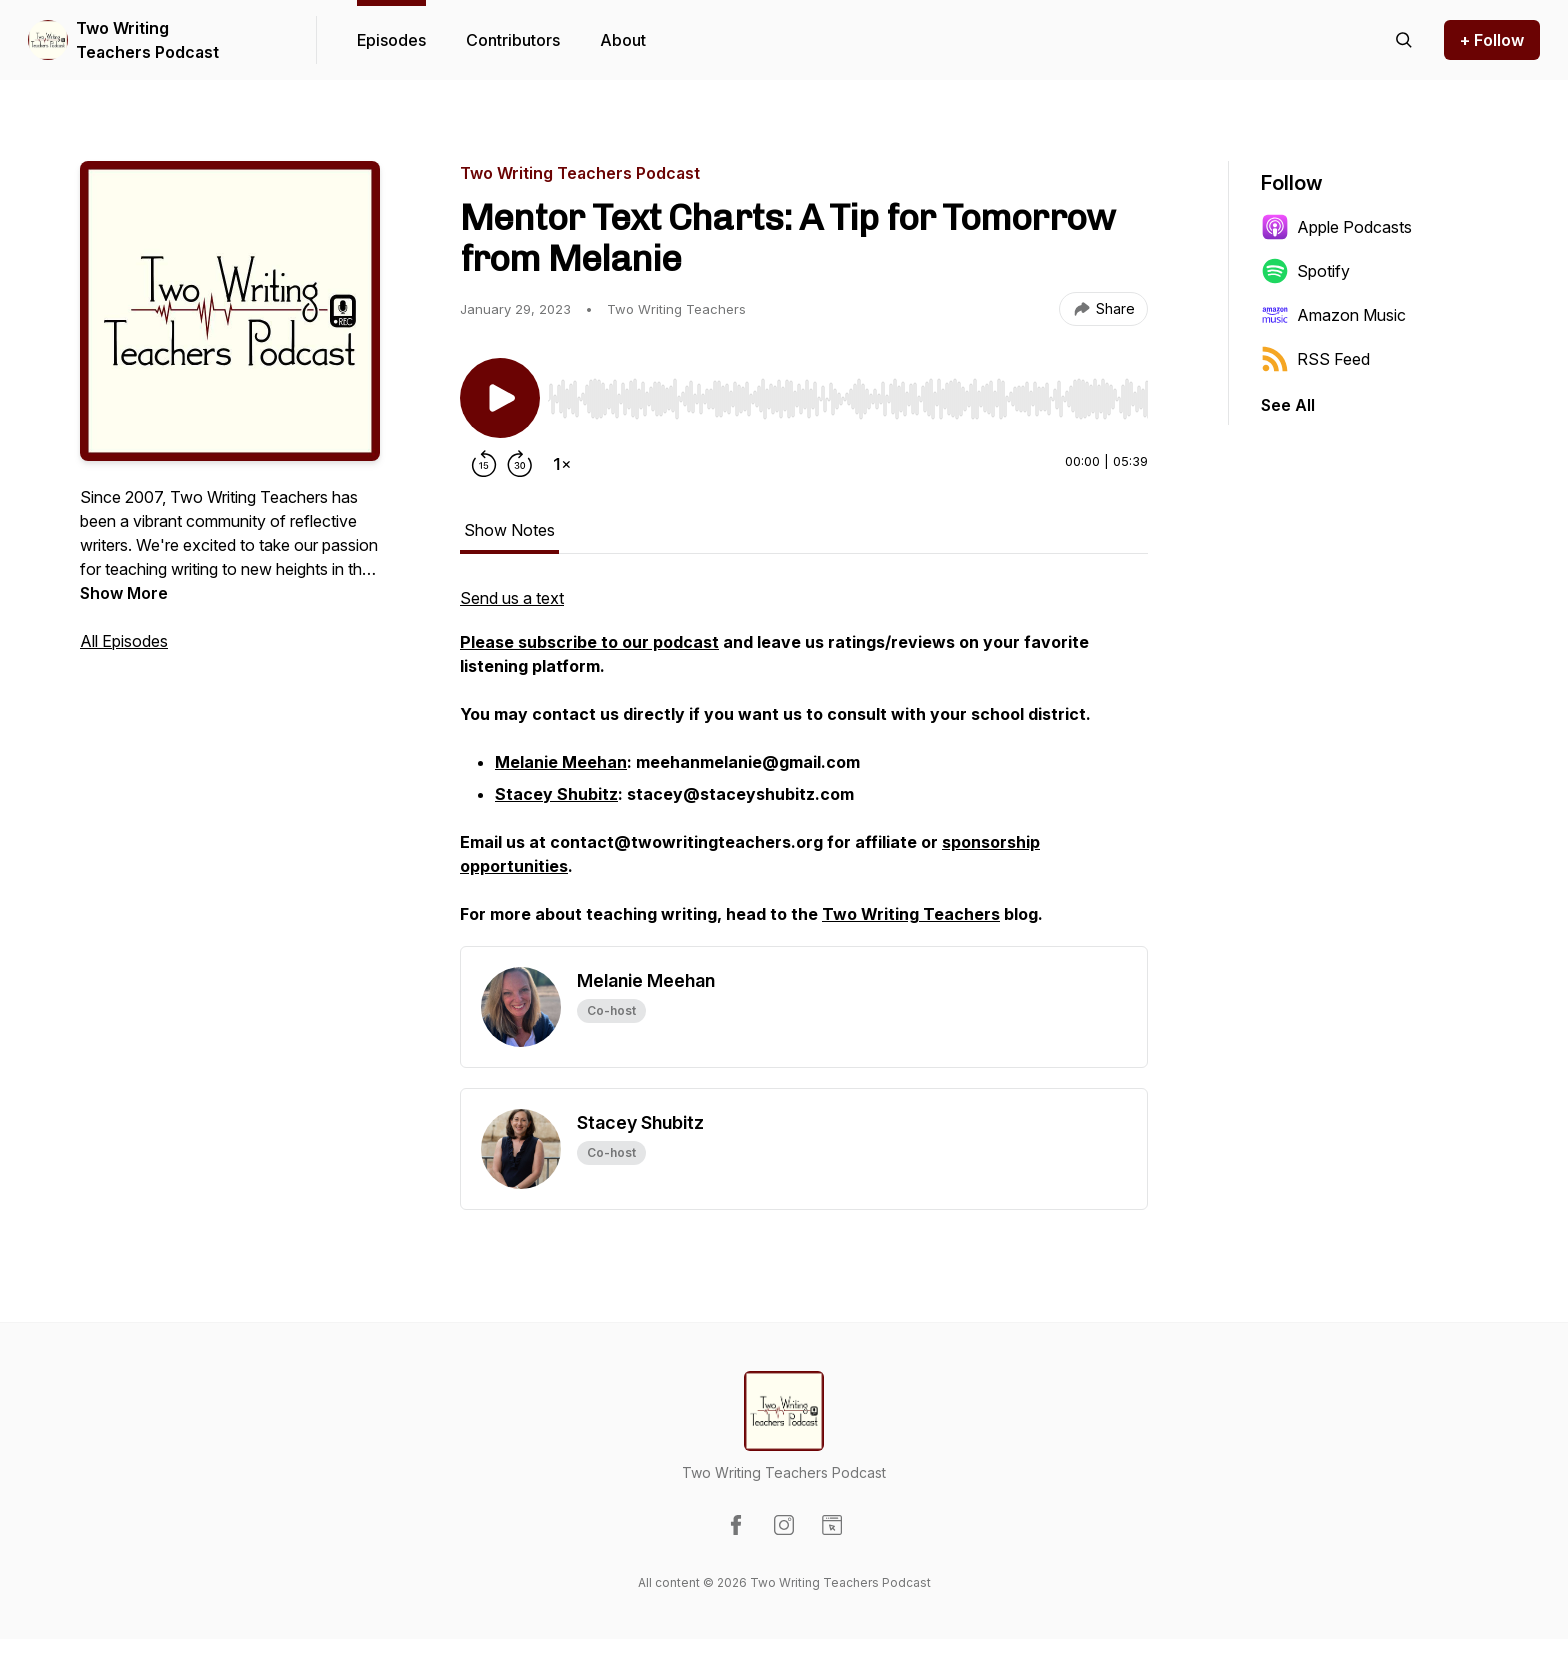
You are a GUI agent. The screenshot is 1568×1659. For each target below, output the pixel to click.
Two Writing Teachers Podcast (147, 40)
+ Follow (1492, 40)
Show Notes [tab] (509, 530)
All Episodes (124, 641)
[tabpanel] (804, 766)
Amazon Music (1333, 315)
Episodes (391, 40)
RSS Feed (1315, 359)
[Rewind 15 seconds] (484, 464)
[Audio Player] (848, 393)
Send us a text (512, 598)
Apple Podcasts (1336, 227)
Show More (124, 593)
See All (1288, 405)
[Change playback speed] (562, 464)
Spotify (1305, 271)
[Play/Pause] (500, 398)
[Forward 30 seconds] (520, 464)
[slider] (848, 399)
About (623, 40)
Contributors (513, 40)
